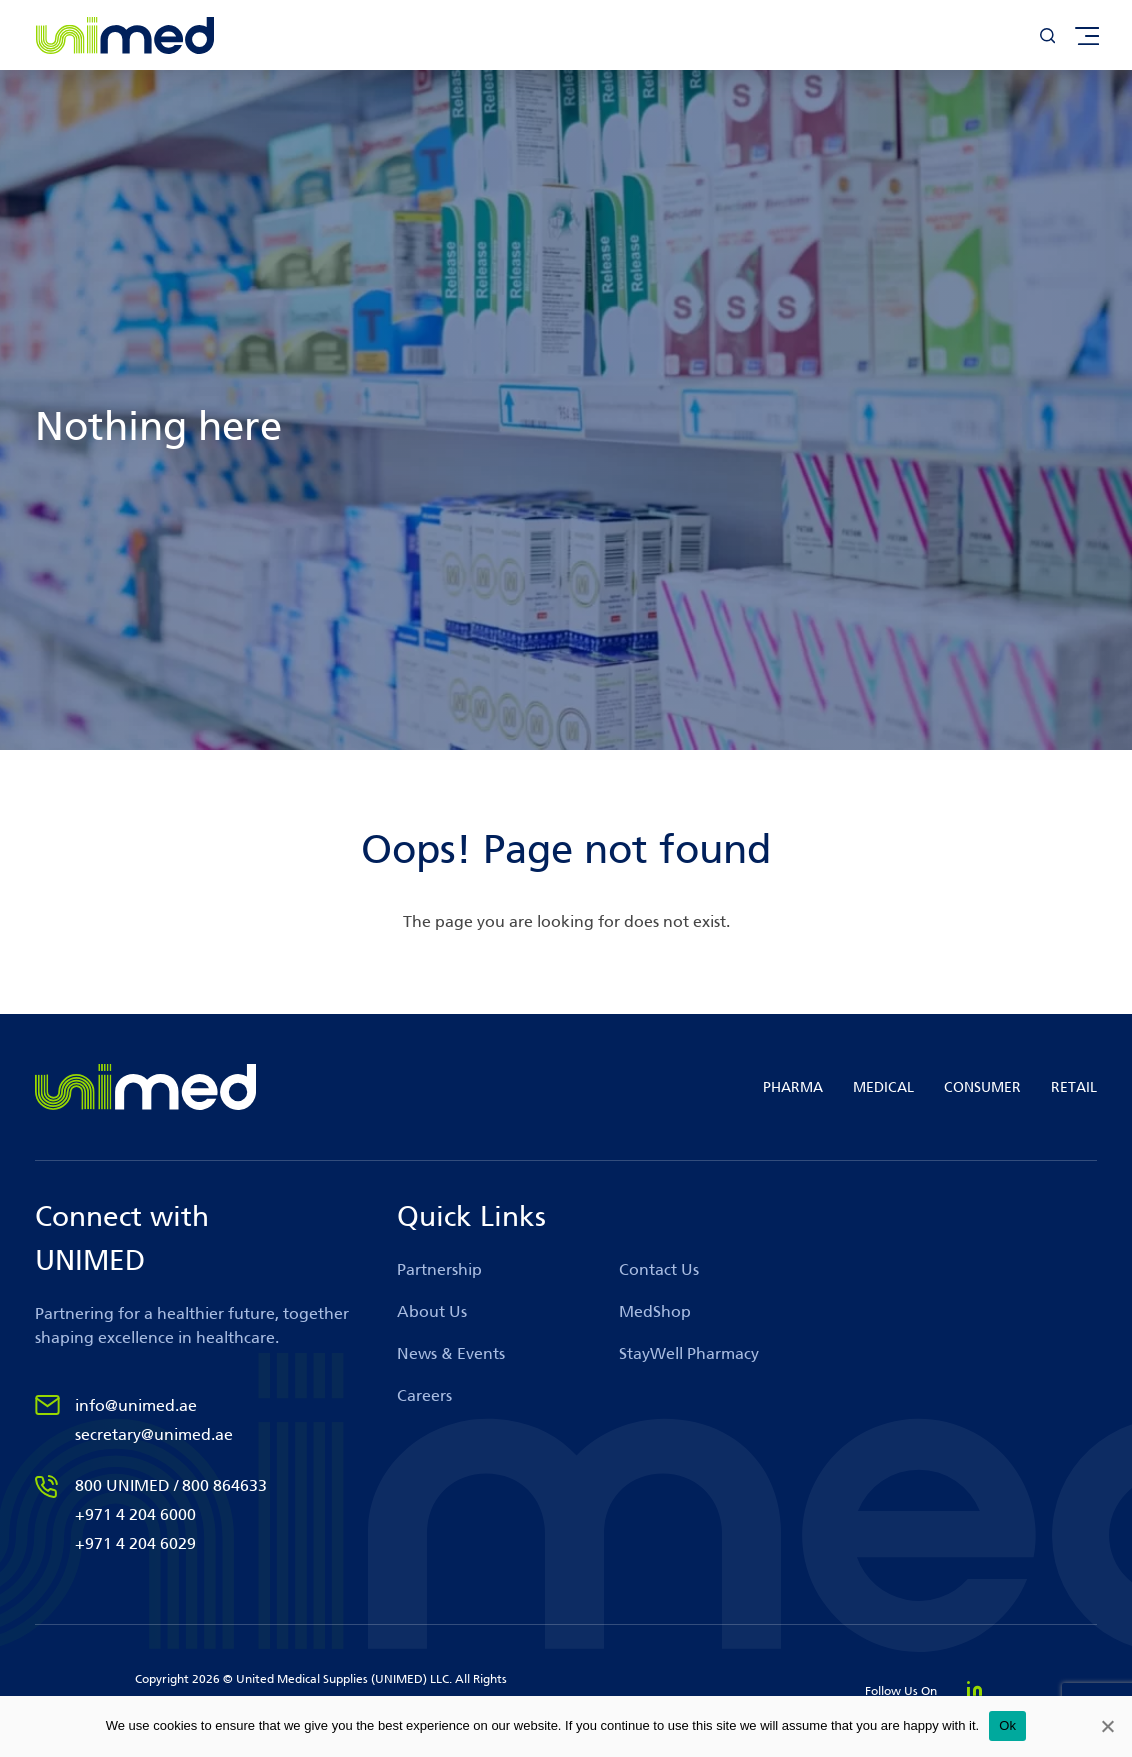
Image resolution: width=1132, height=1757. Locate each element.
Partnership (439, 1269)
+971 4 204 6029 (135, 1543)
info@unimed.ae (136, 1405)
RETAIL (1074, 1087)
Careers (424, 1395)
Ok (1007, 1725)
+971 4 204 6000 (135, 1514)
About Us (432, 1311)
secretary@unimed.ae (154, 1434)
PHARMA (793, 1087)
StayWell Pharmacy (689, 1353)
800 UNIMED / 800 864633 (171, 1485)
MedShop (655, 1311)
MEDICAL (883, 1087)
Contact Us (659, 1269)
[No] (1107, 1726)
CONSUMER (982, 1087)
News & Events (451, 1353)
